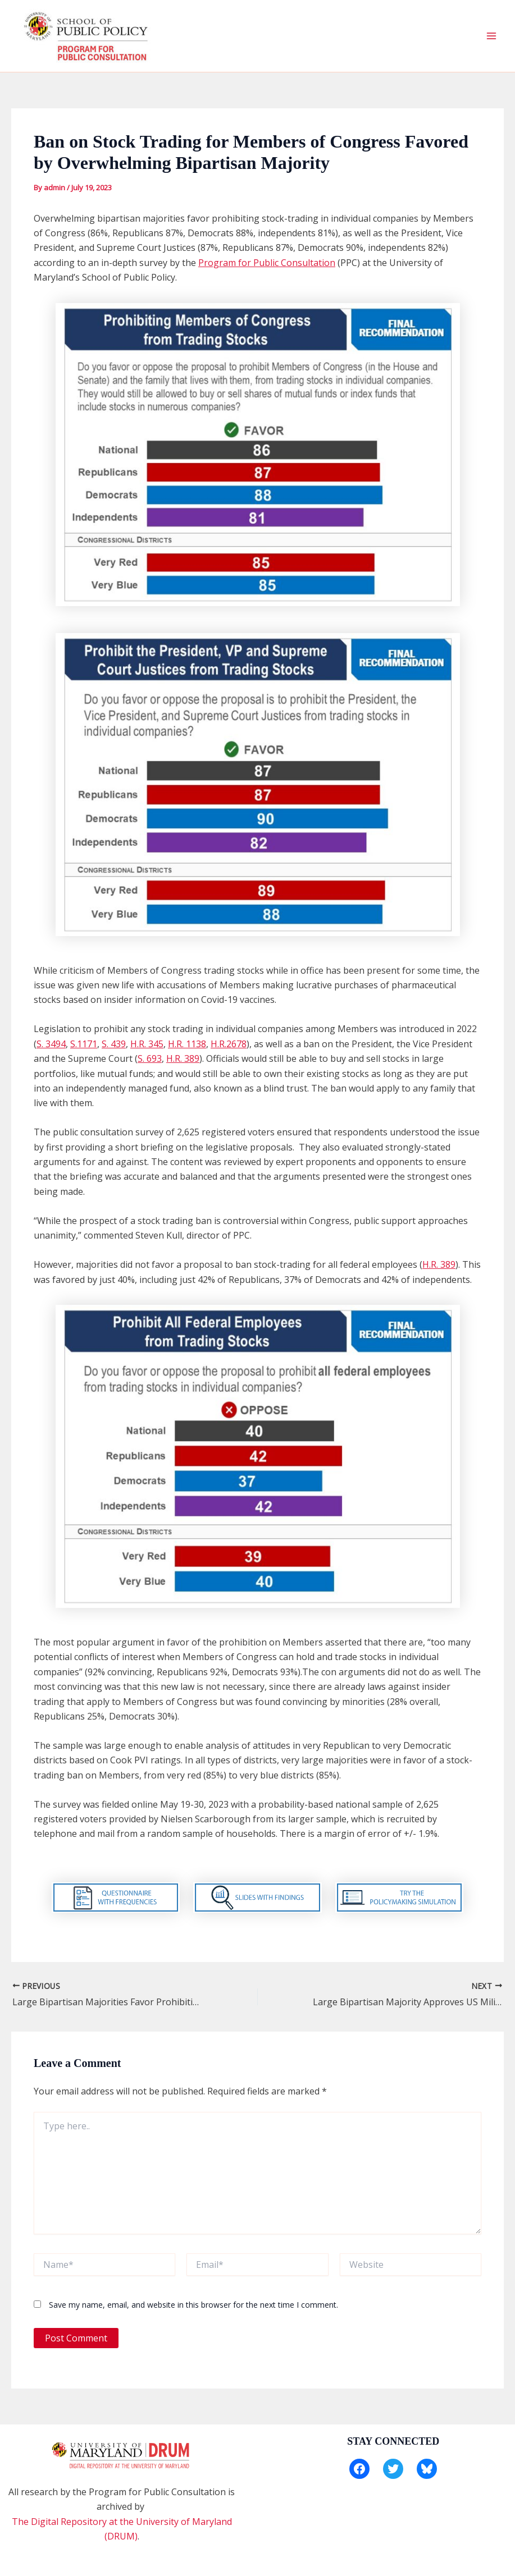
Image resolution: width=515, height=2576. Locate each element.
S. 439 (114, 1044)
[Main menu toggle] (491, 36)
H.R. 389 (182, 1058)
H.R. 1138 (187, 1044)
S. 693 (150, 1058)
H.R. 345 (146, 1044)
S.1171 (83, 1044)
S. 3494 (51, 1044)
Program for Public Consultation (266, 262)
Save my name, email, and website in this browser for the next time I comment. (193, 2304)
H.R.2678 (229, 1044)
